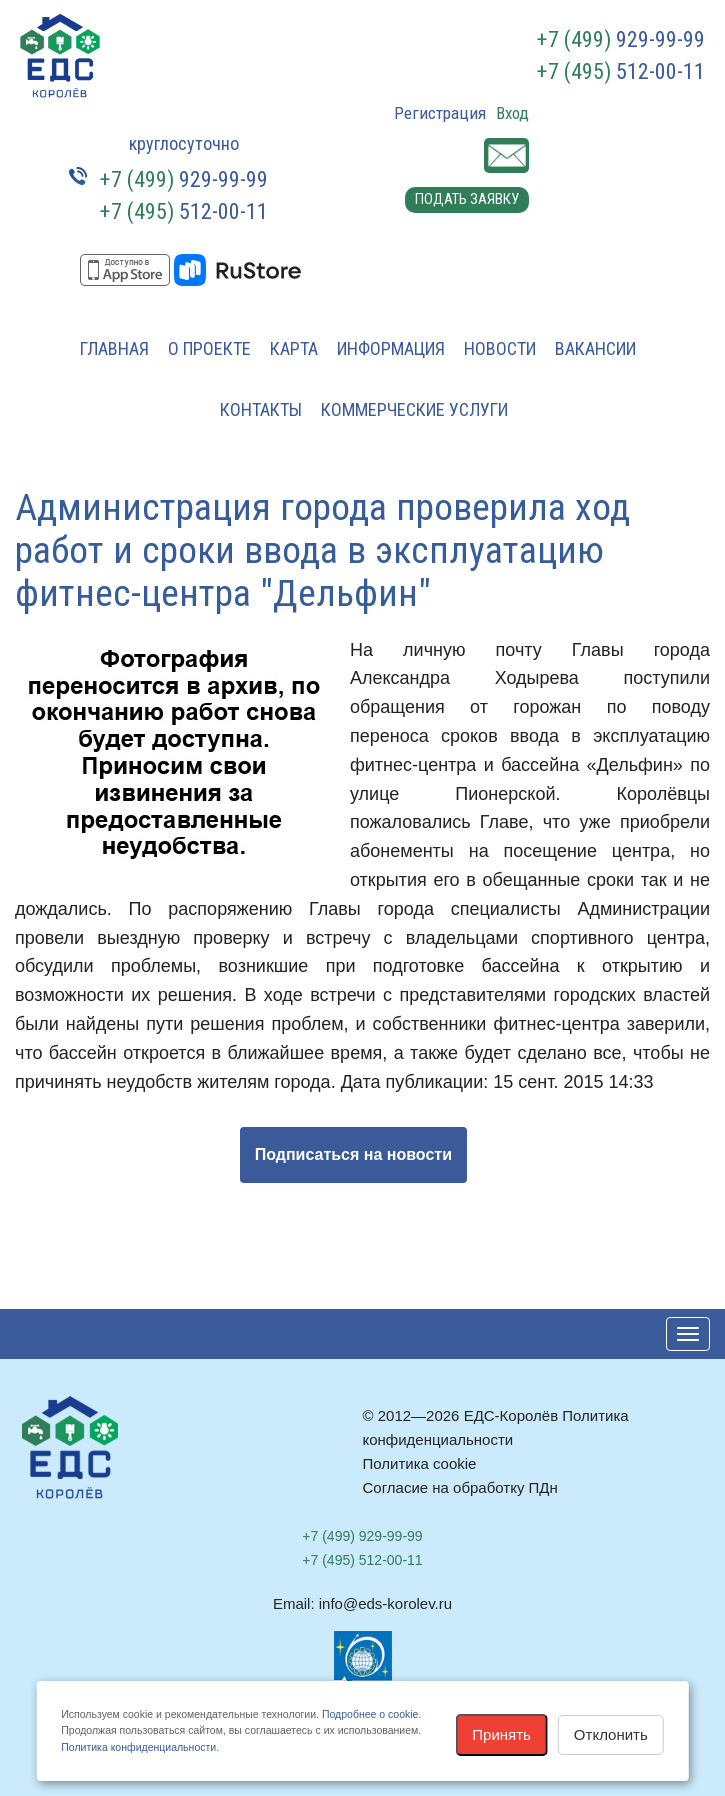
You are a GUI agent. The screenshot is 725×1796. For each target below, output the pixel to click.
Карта (294, 348)
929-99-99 (621, 39)
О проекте (209, 348)
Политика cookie (420, 1463)
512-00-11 (621, 71)
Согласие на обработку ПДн (460, 1487)
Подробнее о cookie (370, 1714)
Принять (501, 1734)
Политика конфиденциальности (138, 1747)
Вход (512, 113)
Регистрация (440, 113)
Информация (391, 348)
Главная (114, 348)
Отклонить (611, 1734)
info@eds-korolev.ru (385, 1603)
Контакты (261, 409)
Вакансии (595, 348)
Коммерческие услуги (414, 409)
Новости (500, 348)
